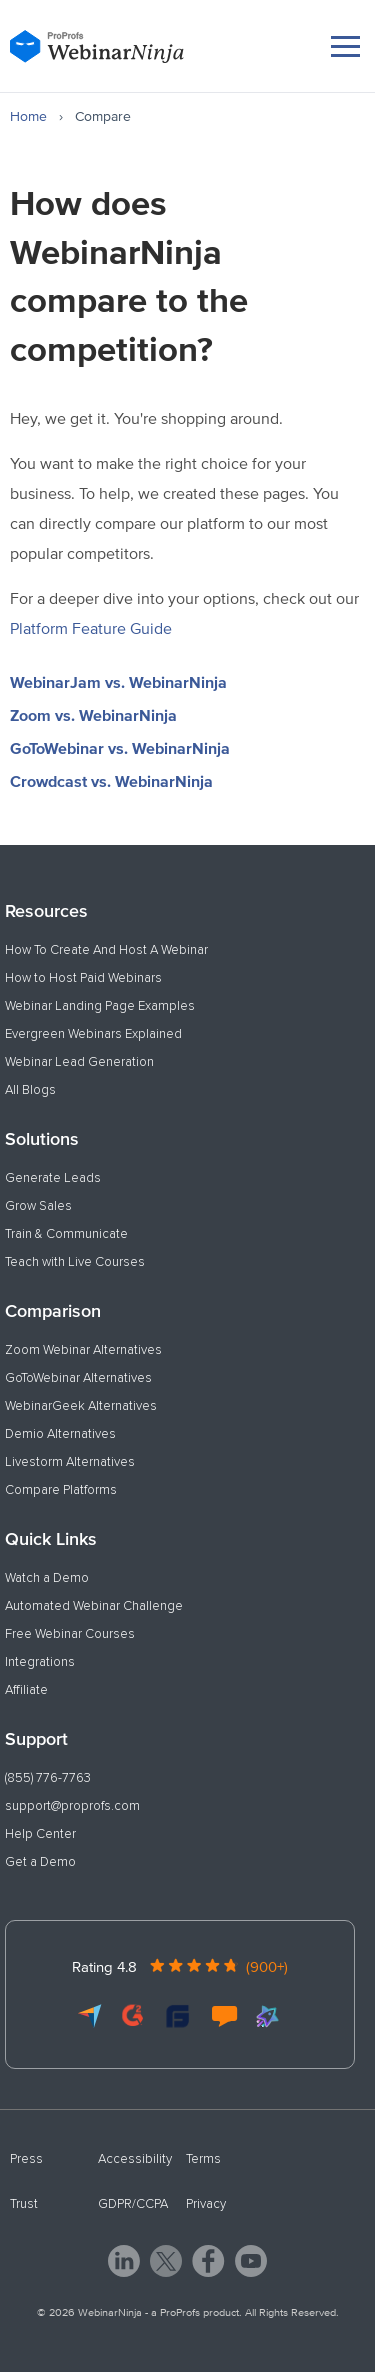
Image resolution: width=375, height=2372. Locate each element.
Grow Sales (38, 1206)
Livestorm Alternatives (70, 1462)
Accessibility (135, 2159)
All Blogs (30, 1090)
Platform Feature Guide (91, 628)
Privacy (206, 2204)
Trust (24, 2204)
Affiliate (26, 1690)
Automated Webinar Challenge (94, 1606)
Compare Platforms (61, 1490)
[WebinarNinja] (96, 46)
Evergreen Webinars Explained (93, 1034)
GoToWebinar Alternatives (78, 1378)
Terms (203, 2159)
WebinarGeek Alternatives (81, 1406)
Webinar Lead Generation (79, 1062)
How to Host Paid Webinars (83, 978)
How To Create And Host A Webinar (106, 950)
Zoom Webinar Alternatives (83, 1350)
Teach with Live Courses (75, 1262)
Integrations (40, 1662)
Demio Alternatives (60, 1434)
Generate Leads (53, 1178)
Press (26, 2159)
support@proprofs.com (72, 1806)
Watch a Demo (47, 1578)
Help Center (40, 1834)
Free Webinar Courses (70, 1634)
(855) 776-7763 (48, 1778)
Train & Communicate (66, 1234)
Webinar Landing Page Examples (100, 1006)
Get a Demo (40, 1862)
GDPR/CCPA (133, 2204)
